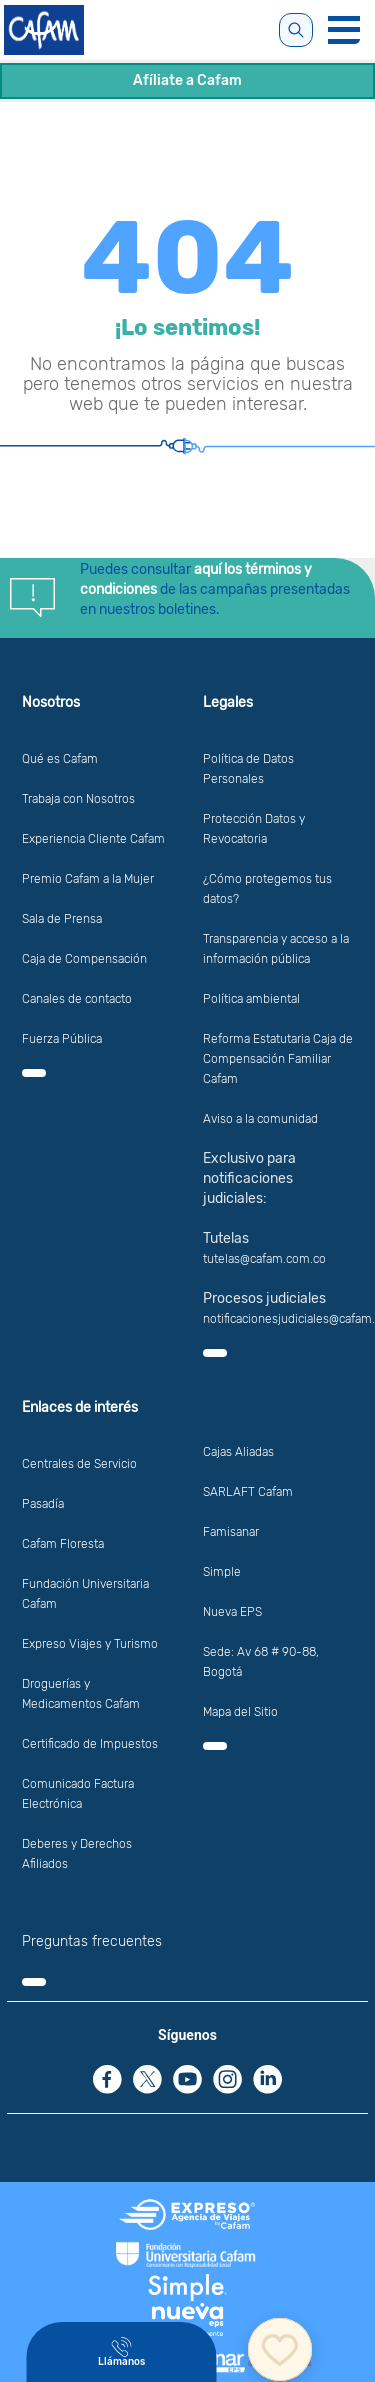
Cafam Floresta (63, 1544)
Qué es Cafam (60, 759)
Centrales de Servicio (79, 1464)
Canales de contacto (77, 999)
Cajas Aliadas (238, 1452)
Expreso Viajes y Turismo (90, 1644)
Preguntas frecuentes (92, 1941)
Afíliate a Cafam (187, 80)
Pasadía (43, 1504)
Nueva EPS (232, 1612)
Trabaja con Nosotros (78, 799)
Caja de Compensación (84, 959)
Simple (222, 1572)
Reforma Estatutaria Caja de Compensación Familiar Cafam (278, 1059)
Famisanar (231, 1532)
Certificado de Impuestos (90, 1744)
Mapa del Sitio (240, 1712)
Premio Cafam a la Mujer (88, 879)
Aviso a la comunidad (260, 1119)
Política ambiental (251, 999)
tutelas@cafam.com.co (264, 1259)
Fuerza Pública (62, 1039)
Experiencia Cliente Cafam (93, 839)
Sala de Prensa (62, 919)
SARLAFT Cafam (248, 1492)
